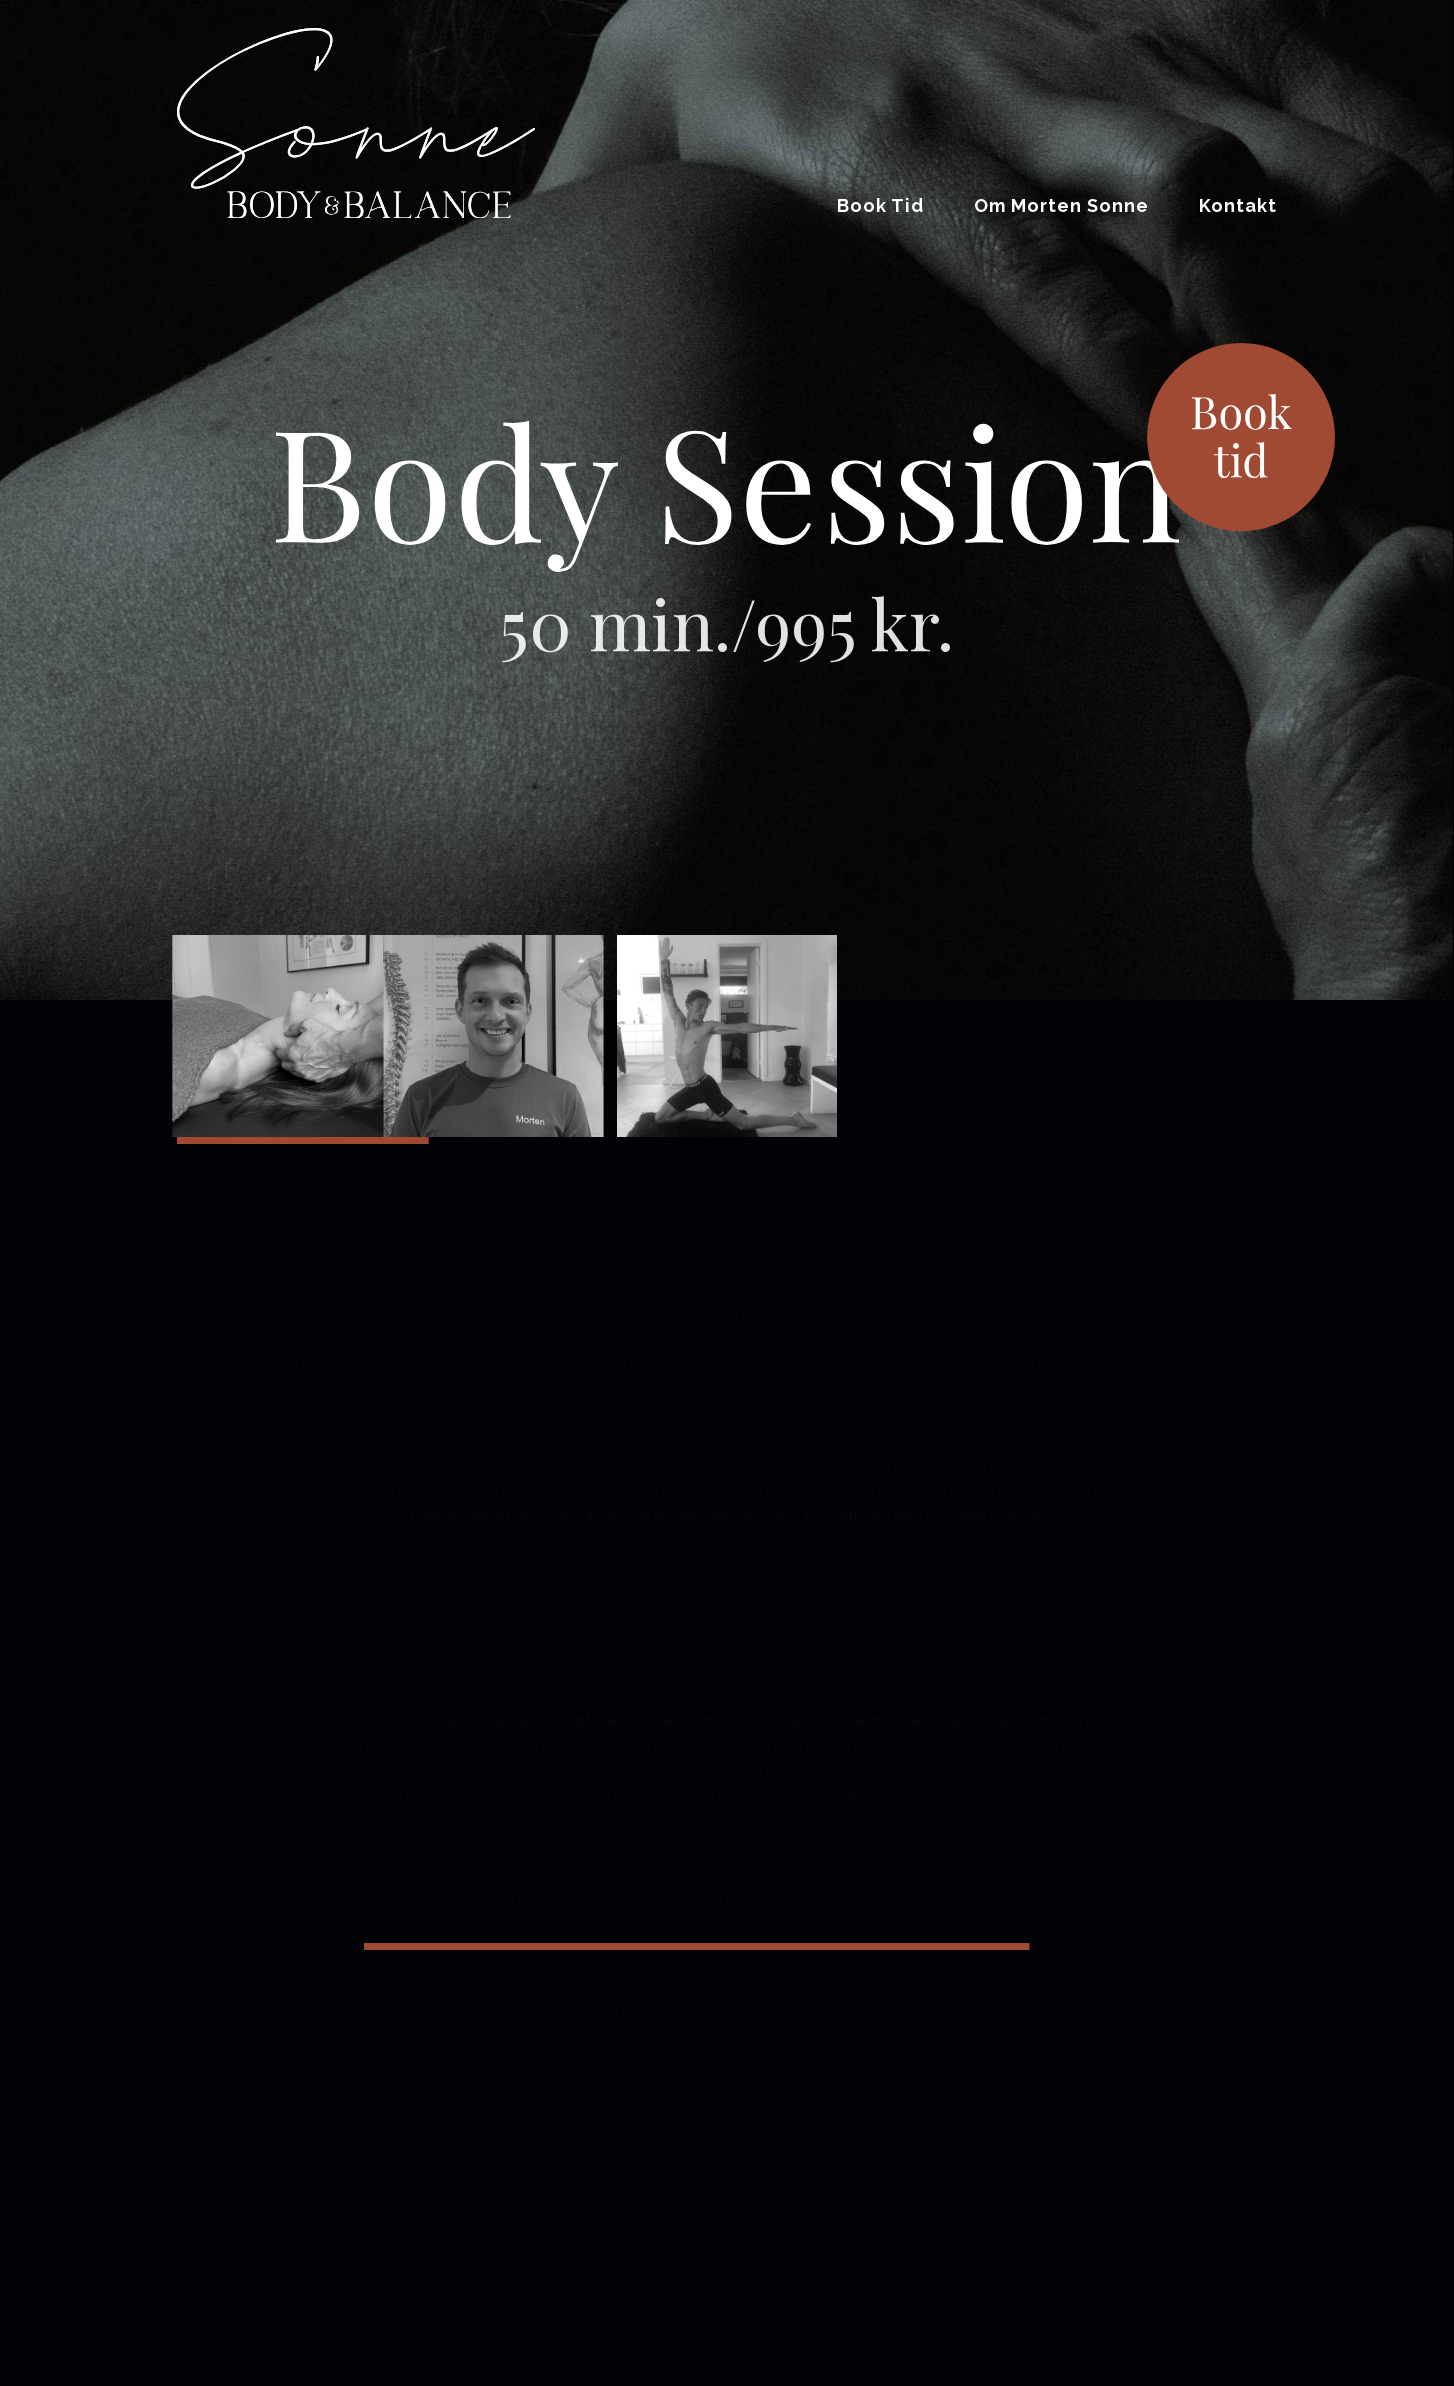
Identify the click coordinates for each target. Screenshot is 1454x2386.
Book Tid (880, 205)
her (824, 2130)
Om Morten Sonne (1061, 205)
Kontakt (1238, 205)
